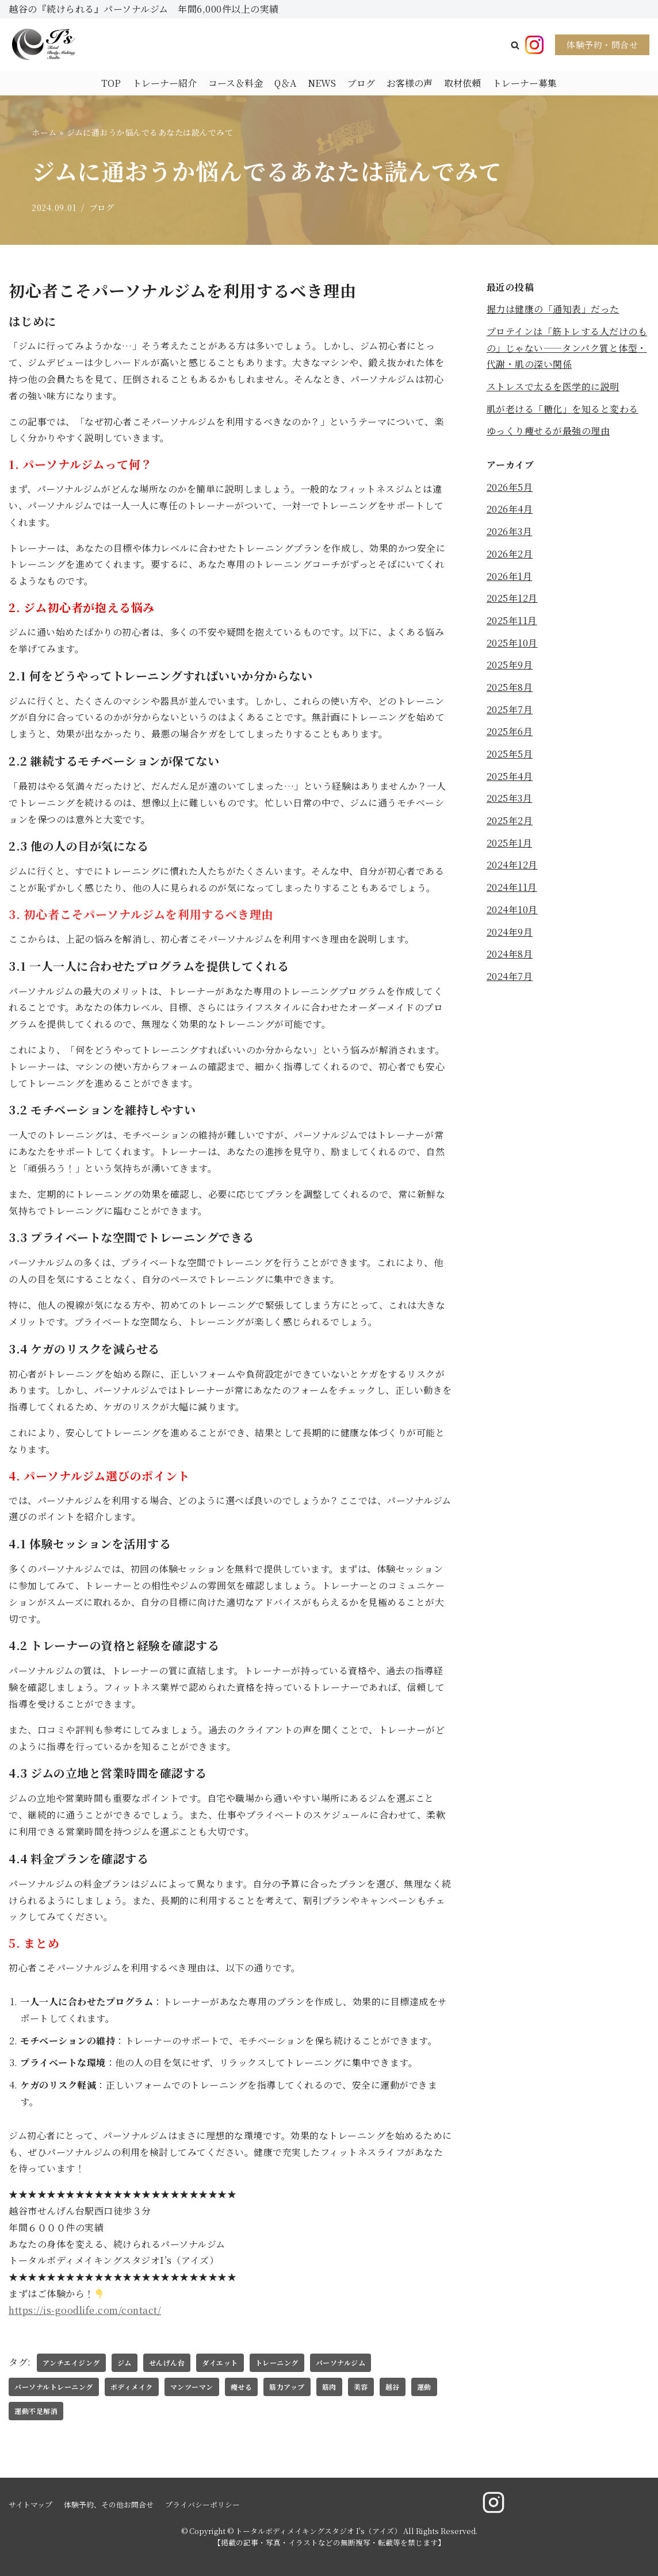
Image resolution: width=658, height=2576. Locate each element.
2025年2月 (510, 822)
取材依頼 (462, 83)
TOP (111, 83)
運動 (424, 2387)
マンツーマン (191, 2387)
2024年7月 (510, 978)
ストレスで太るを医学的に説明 (553, 387)
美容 (361, 2387)
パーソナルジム (341, 2362)
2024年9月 (510, 933)
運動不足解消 (36, 2411)
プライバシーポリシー (202, 2504)
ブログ (361, 83)
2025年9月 (510, 665)
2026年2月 (510, 554)
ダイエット (220, 2362)
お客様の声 (410, 83)
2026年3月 (510, 532)
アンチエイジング (71, 2362)
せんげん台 (167, 2362)
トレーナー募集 (524, 83)
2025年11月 (512, 621)
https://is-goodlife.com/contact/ (85, 2310)
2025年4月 (510, 777)
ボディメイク (131, 2387)
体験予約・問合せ (602, 45)
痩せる (242, 2387)
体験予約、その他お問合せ (109, 2504)
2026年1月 (510, 576)
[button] (515, 45)
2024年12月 (512, 866)
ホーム (44, 132)
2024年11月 (512, 888)
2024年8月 (510, 955)
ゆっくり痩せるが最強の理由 (548, 431)
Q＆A (285, 83)
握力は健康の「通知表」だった (553, 309)
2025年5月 (510, 755)
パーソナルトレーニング (53, 2387)
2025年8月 (510, 688)
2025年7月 (510, 710)
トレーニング (277, 2362)
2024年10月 (512, 911)
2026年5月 (510, 487)
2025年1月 (510, 844)
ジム (124, 2362)
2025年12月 (512, 599)
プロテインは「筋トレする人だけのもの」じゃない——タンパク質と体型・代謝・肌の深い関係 (567, 348)
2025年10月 (512, 643)
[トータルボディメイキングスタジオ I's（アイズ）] (43, 45)
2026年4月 (510, 510)
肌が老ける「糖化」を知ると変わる (562, 409)
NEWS (322, 83)
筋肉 (329, 2387)
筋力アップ (287, 2387)
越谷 (392, 2387)
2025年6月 (510, 733)
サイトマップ (30, 2504)
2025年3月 (510, 799)
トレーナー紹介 (164, 83)
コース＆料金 (235, 83)
